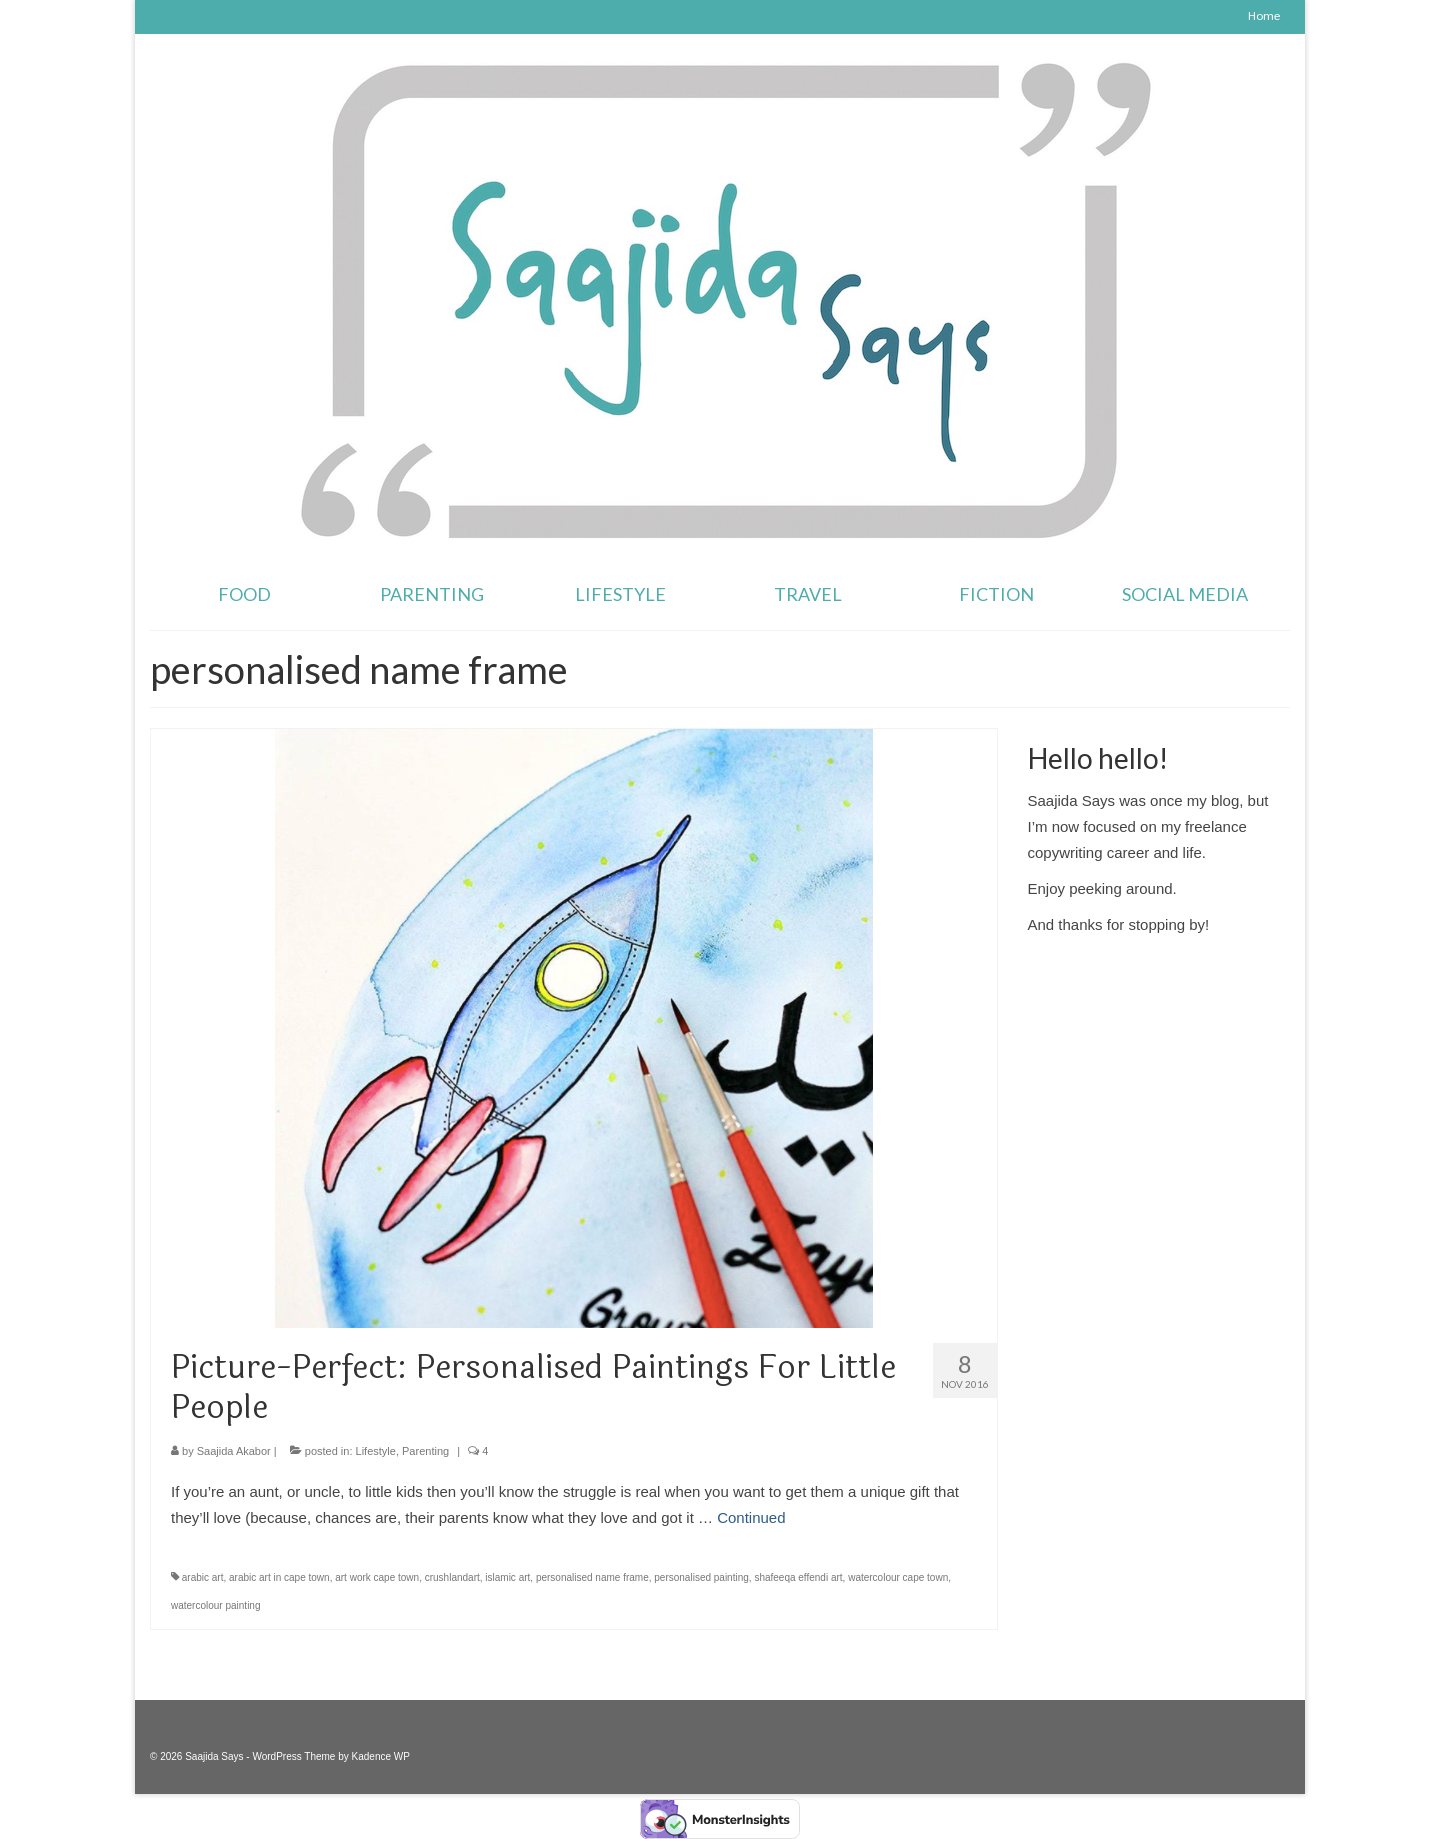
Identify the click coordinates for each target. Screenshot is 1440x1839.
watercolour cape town (898, 1577)
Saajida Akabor (234, 1451)
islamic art (507, 1577)
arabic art (203, 1577)
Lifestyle (376, 1451)
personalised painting (701, 1577)
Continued (751, 1517)
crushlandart (452, 1577)
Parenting (425, 1451)
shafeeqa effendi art (798, 1577)
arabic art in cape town (279, 1577)
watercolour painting (216, 1605)
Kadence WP (381, 1756)
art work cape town (377, 1577)
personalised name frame (592, 1577)
